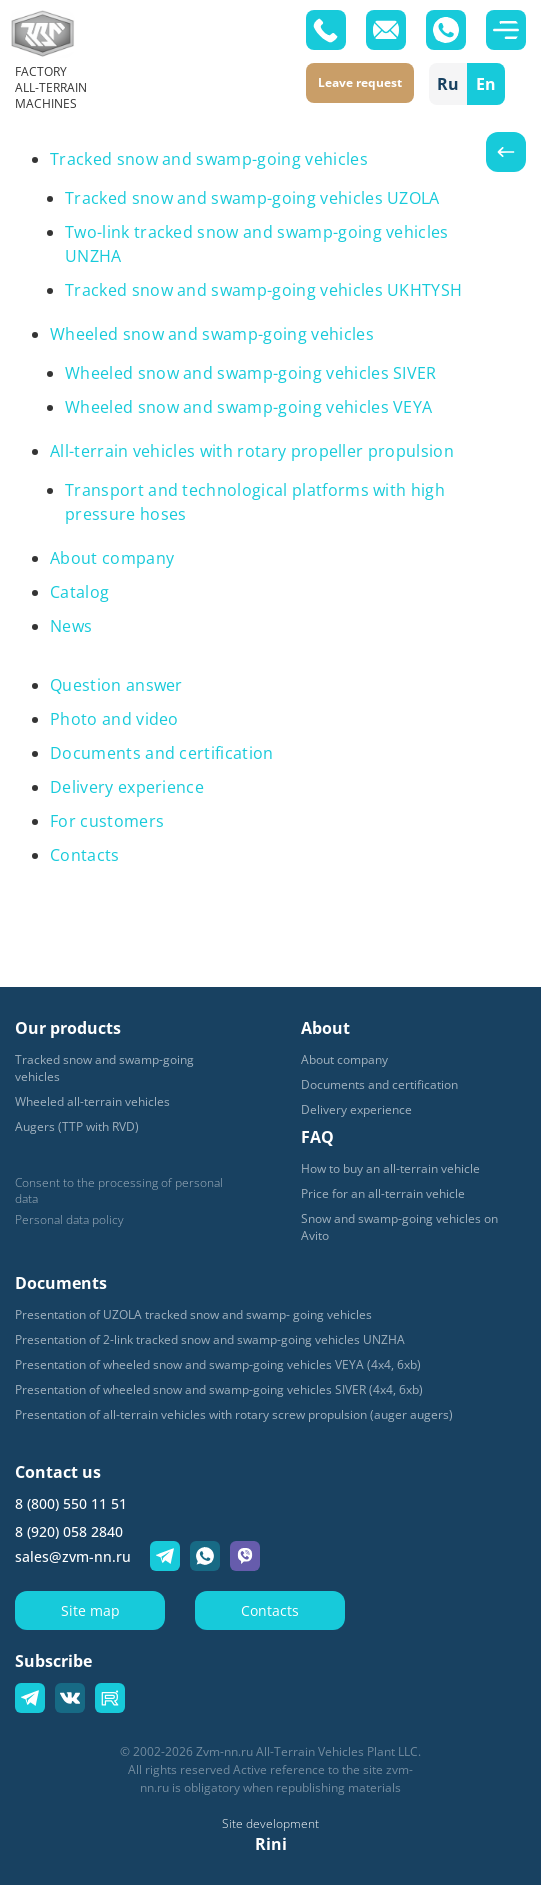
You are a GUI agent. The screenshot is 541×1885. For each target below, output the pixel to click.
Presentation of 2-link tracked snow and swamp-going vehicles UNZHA (210, 1339)
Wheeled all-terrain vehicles (92, 1101)
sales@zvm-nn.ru (73, 1556)
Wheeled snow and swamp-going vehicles (212, 334)
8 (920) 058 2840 (69, 1531)
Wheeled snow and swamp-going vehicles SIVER (251, 373)
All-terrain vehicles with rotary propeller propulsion (252, 451)
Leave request (360, 82)
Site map (90, 1610)
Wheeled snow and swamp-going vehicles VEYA (248, 407)
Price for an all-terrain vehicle (383, 1193)
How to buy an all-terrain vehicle (390, 1168)
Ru (448, 84)
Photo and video (114, 719)
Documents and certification (162, 753)
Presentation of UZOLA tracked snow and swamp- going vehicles (193, 1314)
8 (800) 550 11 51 (71, 1503)
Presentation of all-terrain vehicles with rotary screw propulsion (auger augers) (234, 1414)
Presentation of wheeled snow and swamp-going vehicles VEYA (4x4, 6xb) (218, 1364)
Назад (506, 152)
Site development (270, 1823)
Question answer (116, 685)
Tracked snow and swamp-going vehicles (209, 159)
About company (112, 558)
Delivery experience (127, 787)
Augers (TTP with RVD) (77, 1126)
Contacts (85, 855)
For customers (107, 821)
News (71, 626)
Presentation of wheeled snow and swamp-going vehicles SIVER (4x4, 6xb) (219, 1389)
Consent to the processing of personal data (119, 1191)
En (486, 84)
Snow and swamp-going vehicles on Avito (399, 1227)
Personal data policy (69, 1220)
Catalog (79, 592)
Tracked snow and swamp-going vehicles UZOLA (252, 198)
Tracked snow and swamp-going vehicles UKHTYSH (263, 290)
